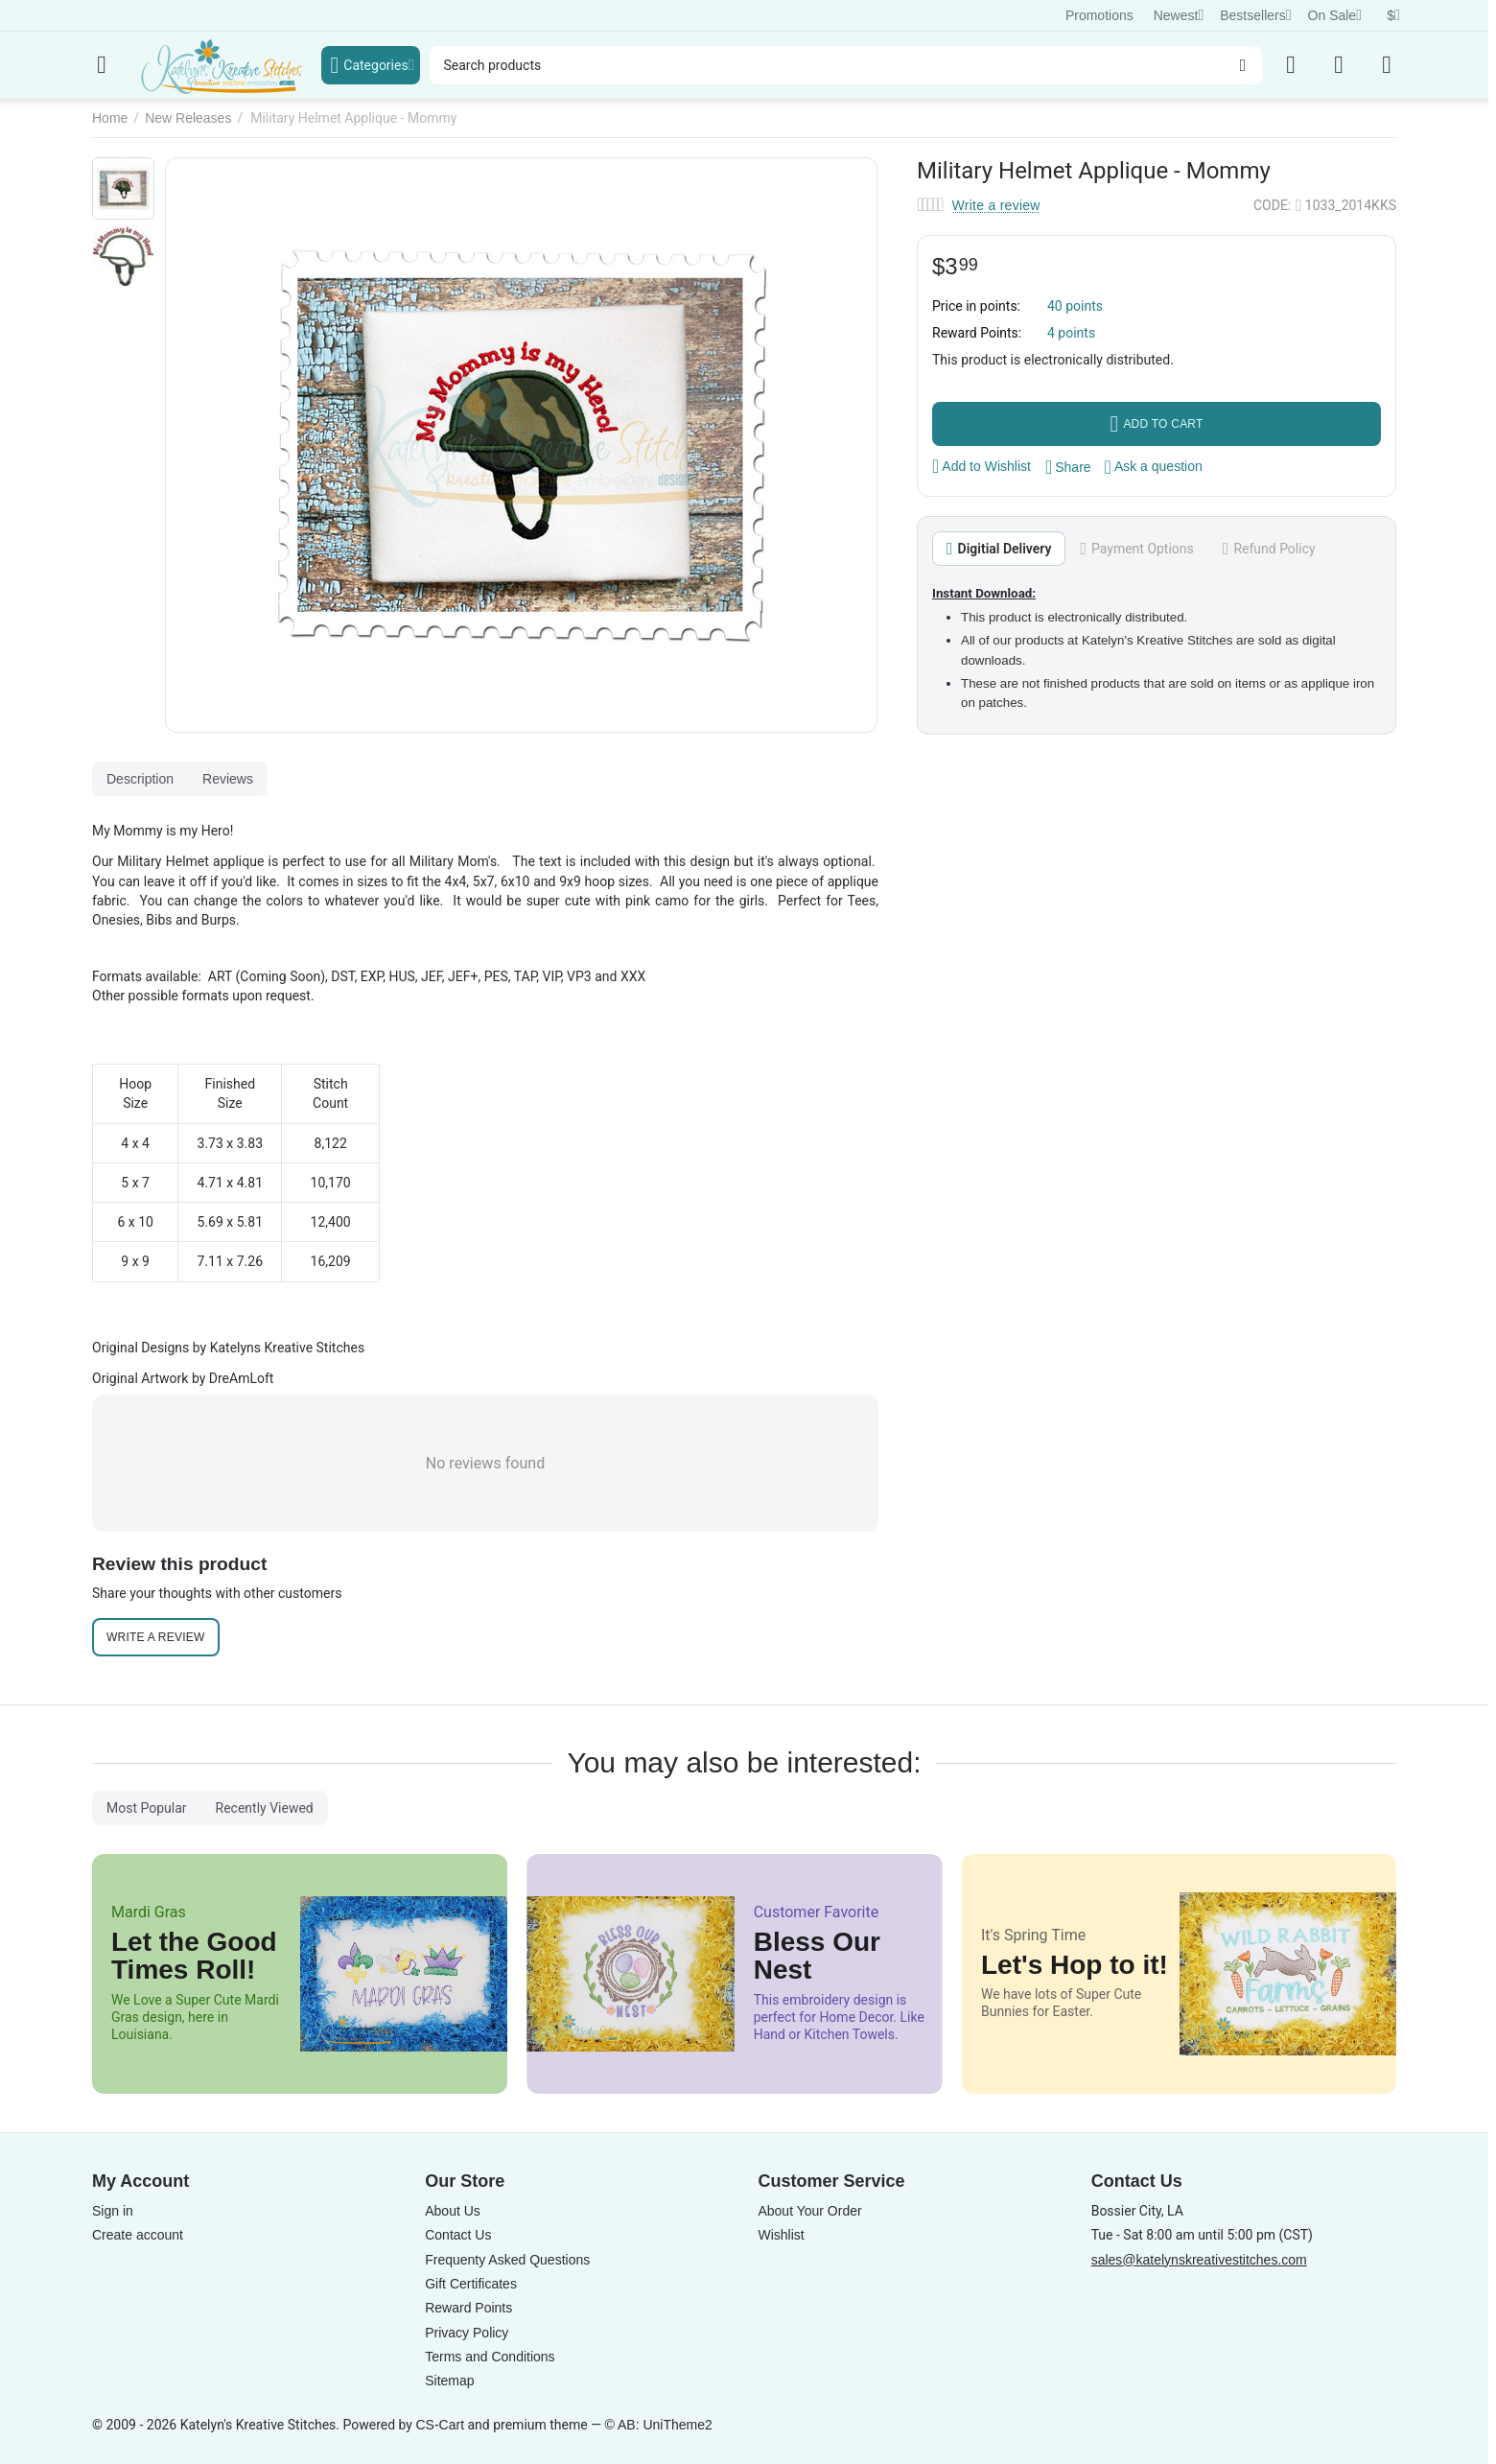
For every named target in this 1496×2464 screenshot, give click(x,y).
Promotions (1099, 15)
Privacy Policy (466, 2332)
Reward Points (468, 2307)
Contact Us (458, 2234)
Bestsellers (1255, 15)
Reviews (227, 778)
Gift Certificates (471, 2283)
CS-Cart (439, 2424)
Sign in (112, 2210)
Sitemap (449, 2380)
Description (140, 778)
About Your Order (809, 2210)
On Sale (1335, 15)
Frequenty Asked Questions (507, 2259)
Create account (137, 2234)
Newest (1179, 15)
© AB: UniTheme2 (659, 2424)
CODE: (1272, 205)
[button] (1068, 467)
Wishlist (781, 2234)
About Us (452, 2210)
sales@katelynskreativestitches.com (1199, 2259)
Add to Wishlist (981, 466)
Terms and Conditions (489, 2356)
